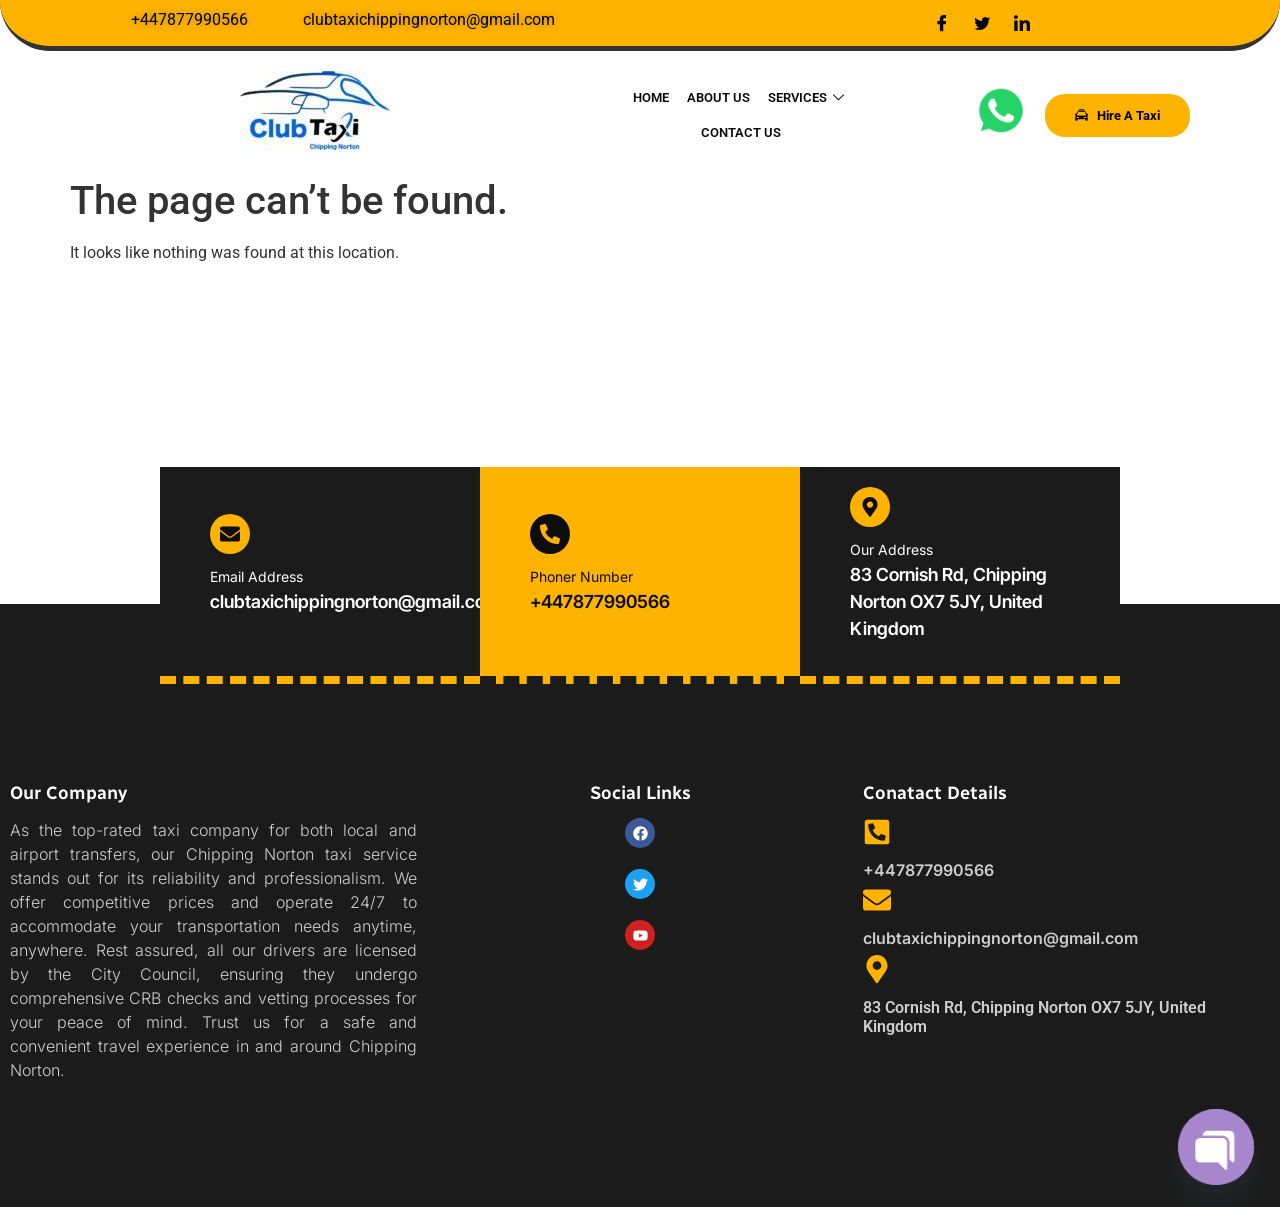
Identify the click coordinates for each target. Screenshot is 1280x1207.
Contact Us (852, 114)
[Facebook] (942, 23)
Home (605, 114)
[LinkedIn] (1022, 23)
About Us (669, 114)
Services (756, 114)
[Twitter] (982, 23)
